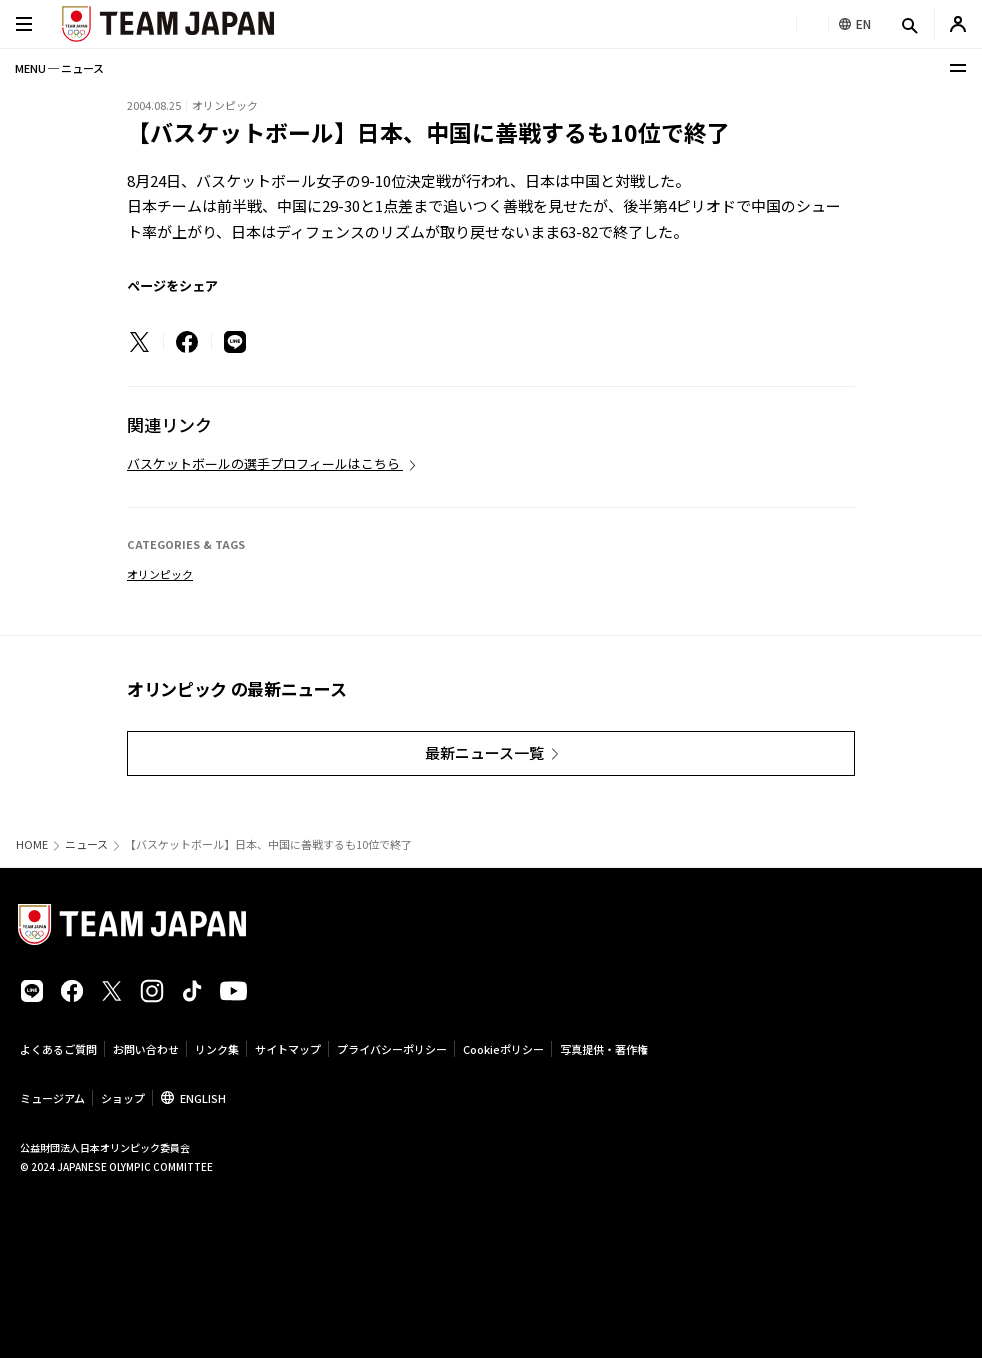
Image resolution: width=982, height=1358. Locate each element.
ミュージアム (52, 1098)
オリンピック (160, 574)
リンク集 (217, 1049)
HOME (32, 844)
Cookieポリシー (503, 1049)
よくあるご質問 (58, 1049)
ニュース (86, 844)
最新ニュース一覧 (484, 752)
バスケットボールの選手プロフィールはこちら (265, 463)
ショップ (123, 1098)
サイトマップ (288, 1049)
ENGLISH (203, 1098)
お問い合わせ (146, 1049)
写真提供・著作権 (604, 1049)
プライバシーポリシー (392, 1049)
